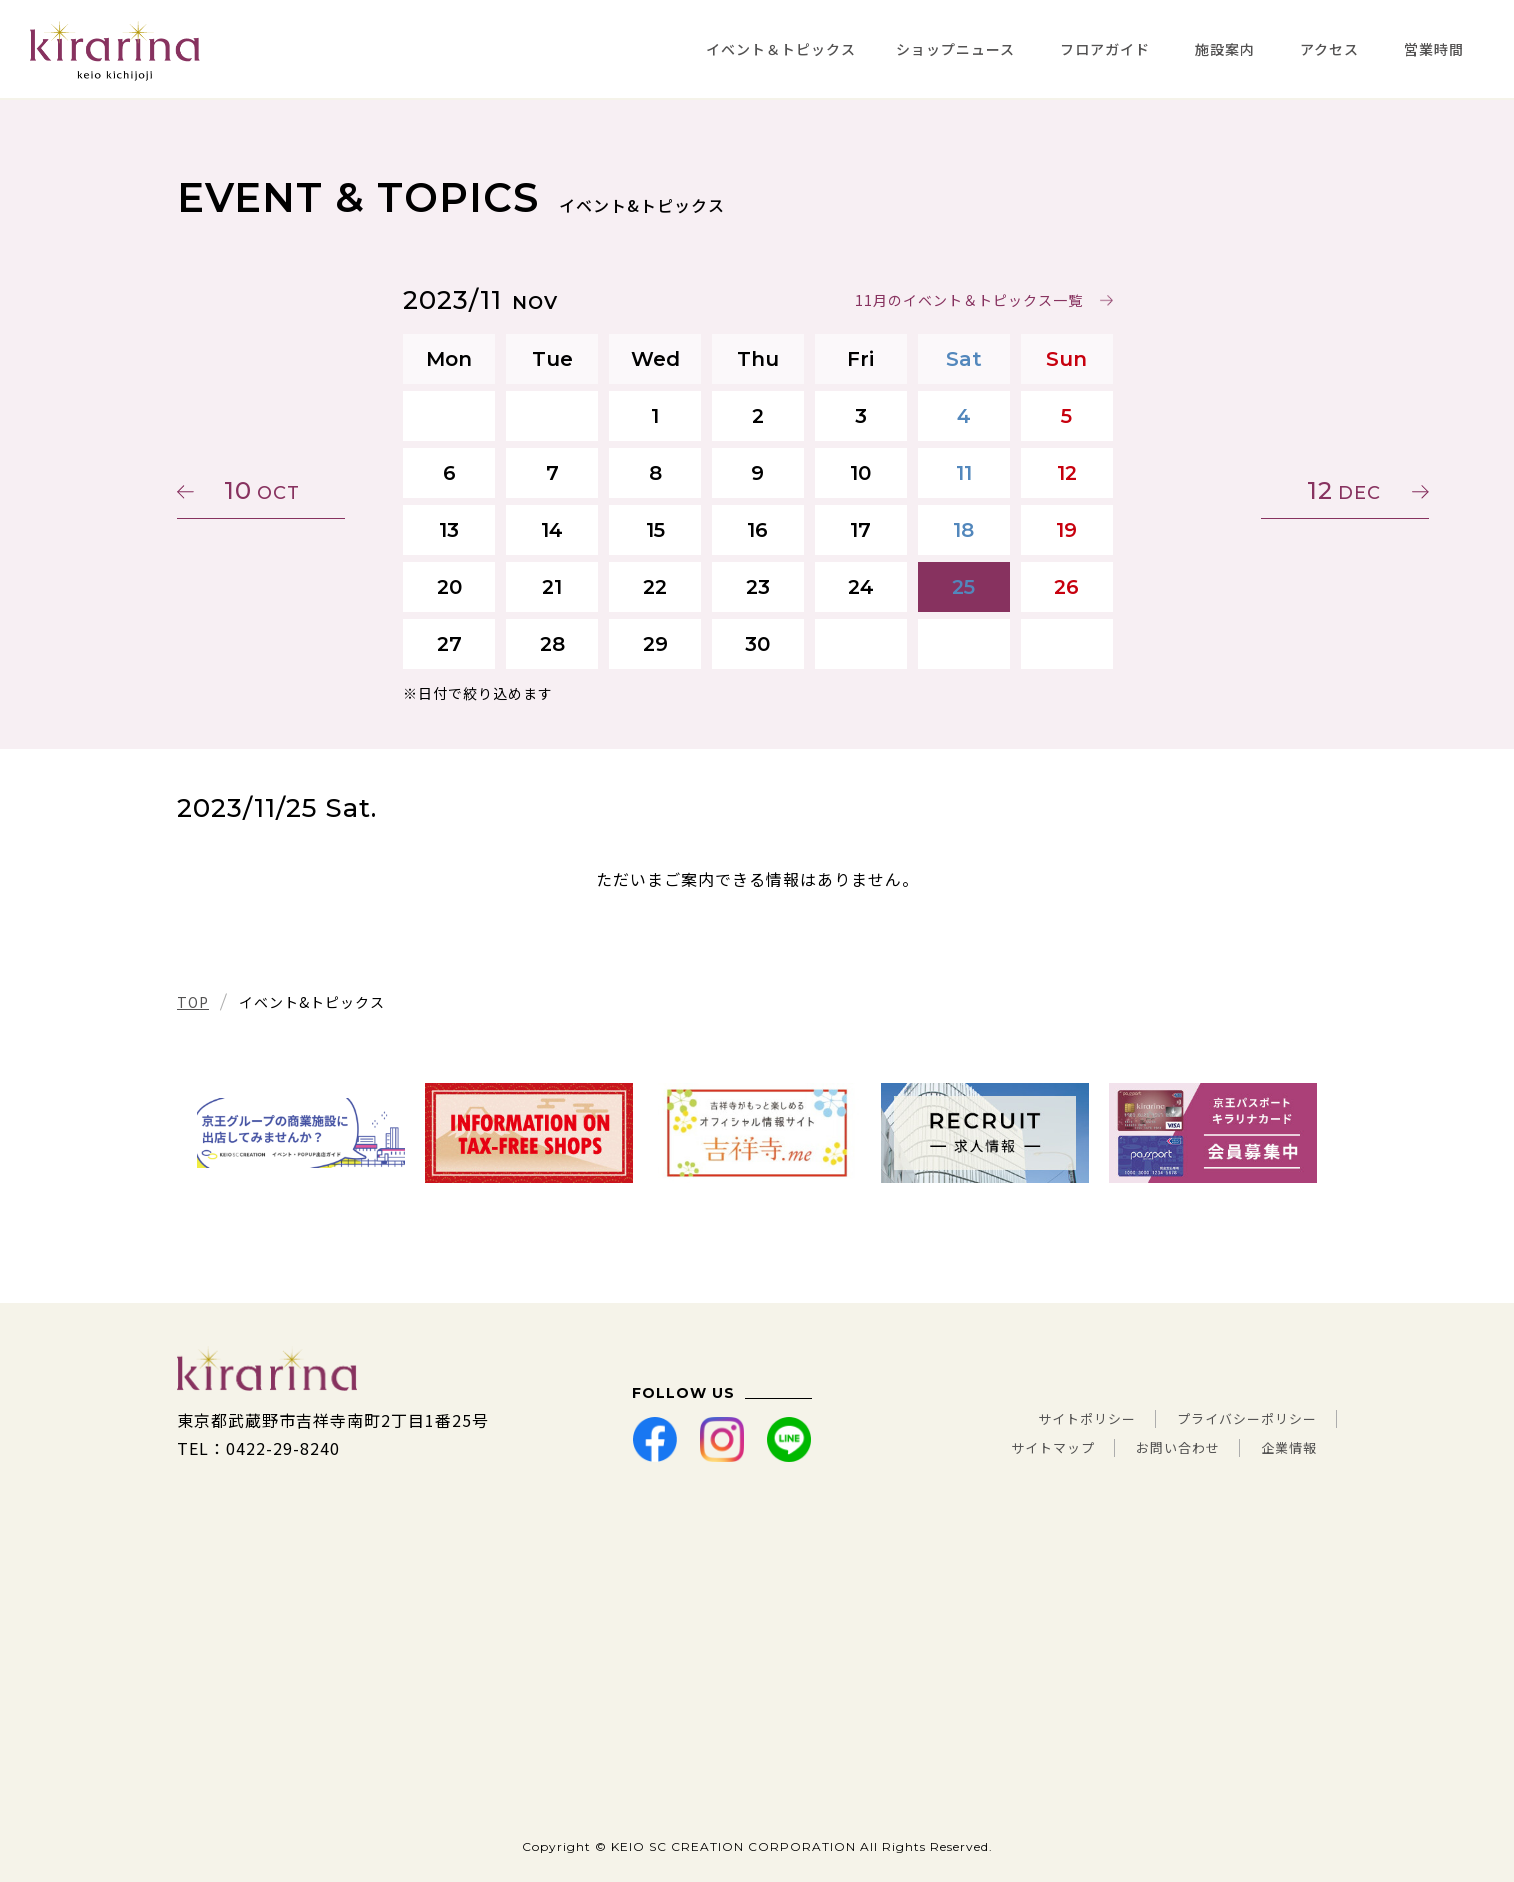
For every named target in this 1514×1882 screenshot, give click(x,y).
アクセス (1329, 49)
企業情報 (1283, 1448)
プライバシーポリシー (1232, 1420)
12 (1242, 490)
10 (272, 490)
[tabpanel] (301, 1133)
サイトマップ (1006, 1448)
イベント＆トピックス (781, 49)
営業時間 (1434, 49)
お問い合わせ (1153, 1448)
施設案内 (1225, 49)
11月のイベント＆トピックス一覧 (968, 300)
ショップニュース (955, 49)
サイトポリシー (1042, 1420)
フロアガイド (1105, 49)
